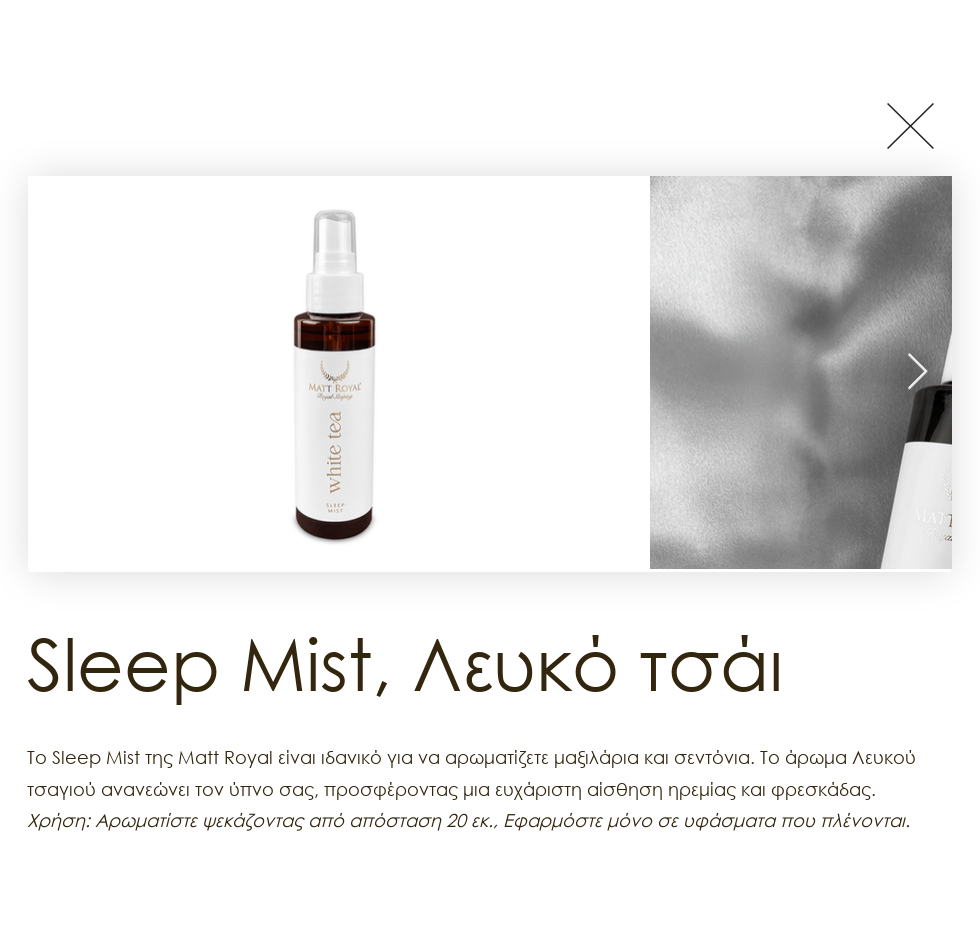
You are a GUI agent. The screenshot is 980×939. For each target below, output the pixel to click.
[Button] (910, 125)
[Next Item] (917, 372)
